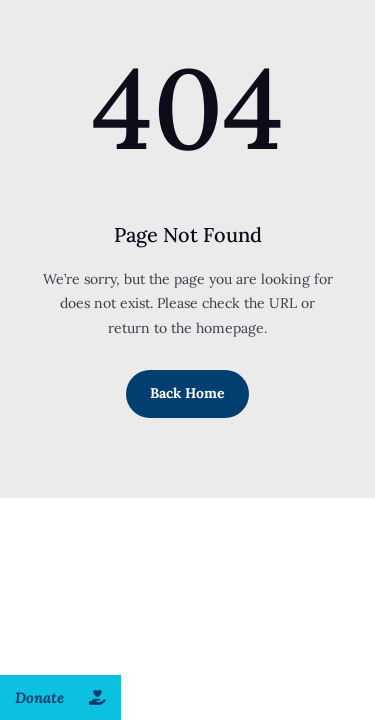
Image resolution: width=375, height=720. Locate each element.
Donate (68, 697)
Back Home (187, 393)
